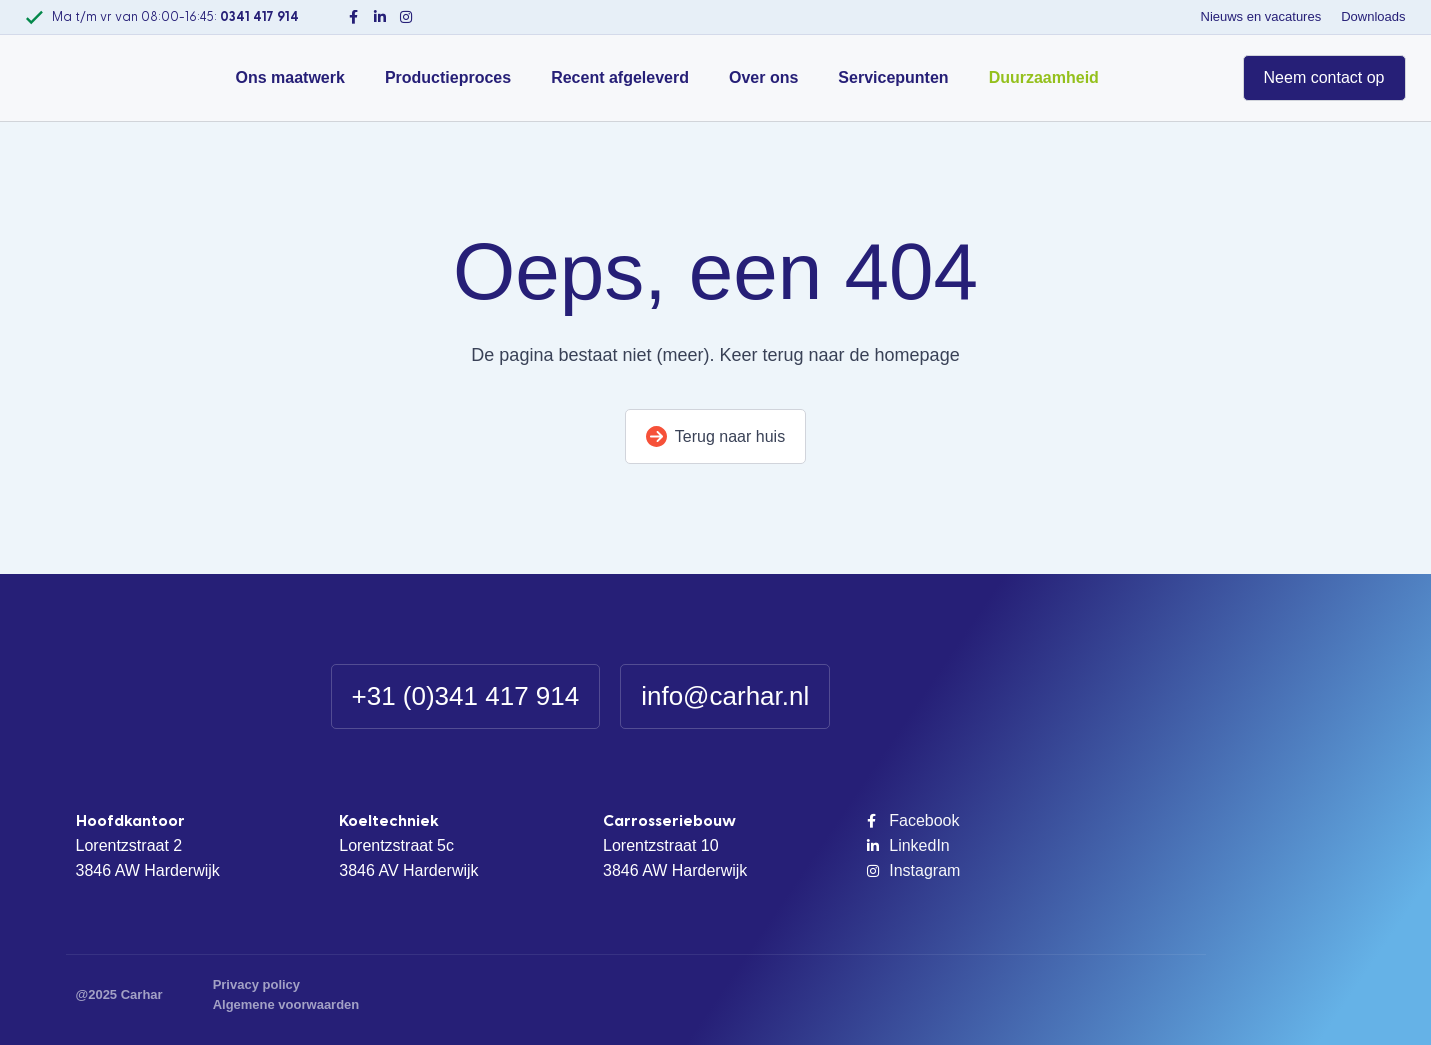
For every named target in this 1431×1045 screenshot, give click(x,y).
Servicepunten (893, 77)
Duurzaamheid (1044, 77)
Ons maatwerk (290, 77)
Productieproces (448, 77)
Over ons (763, 77)
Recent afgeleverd (620, 77)
